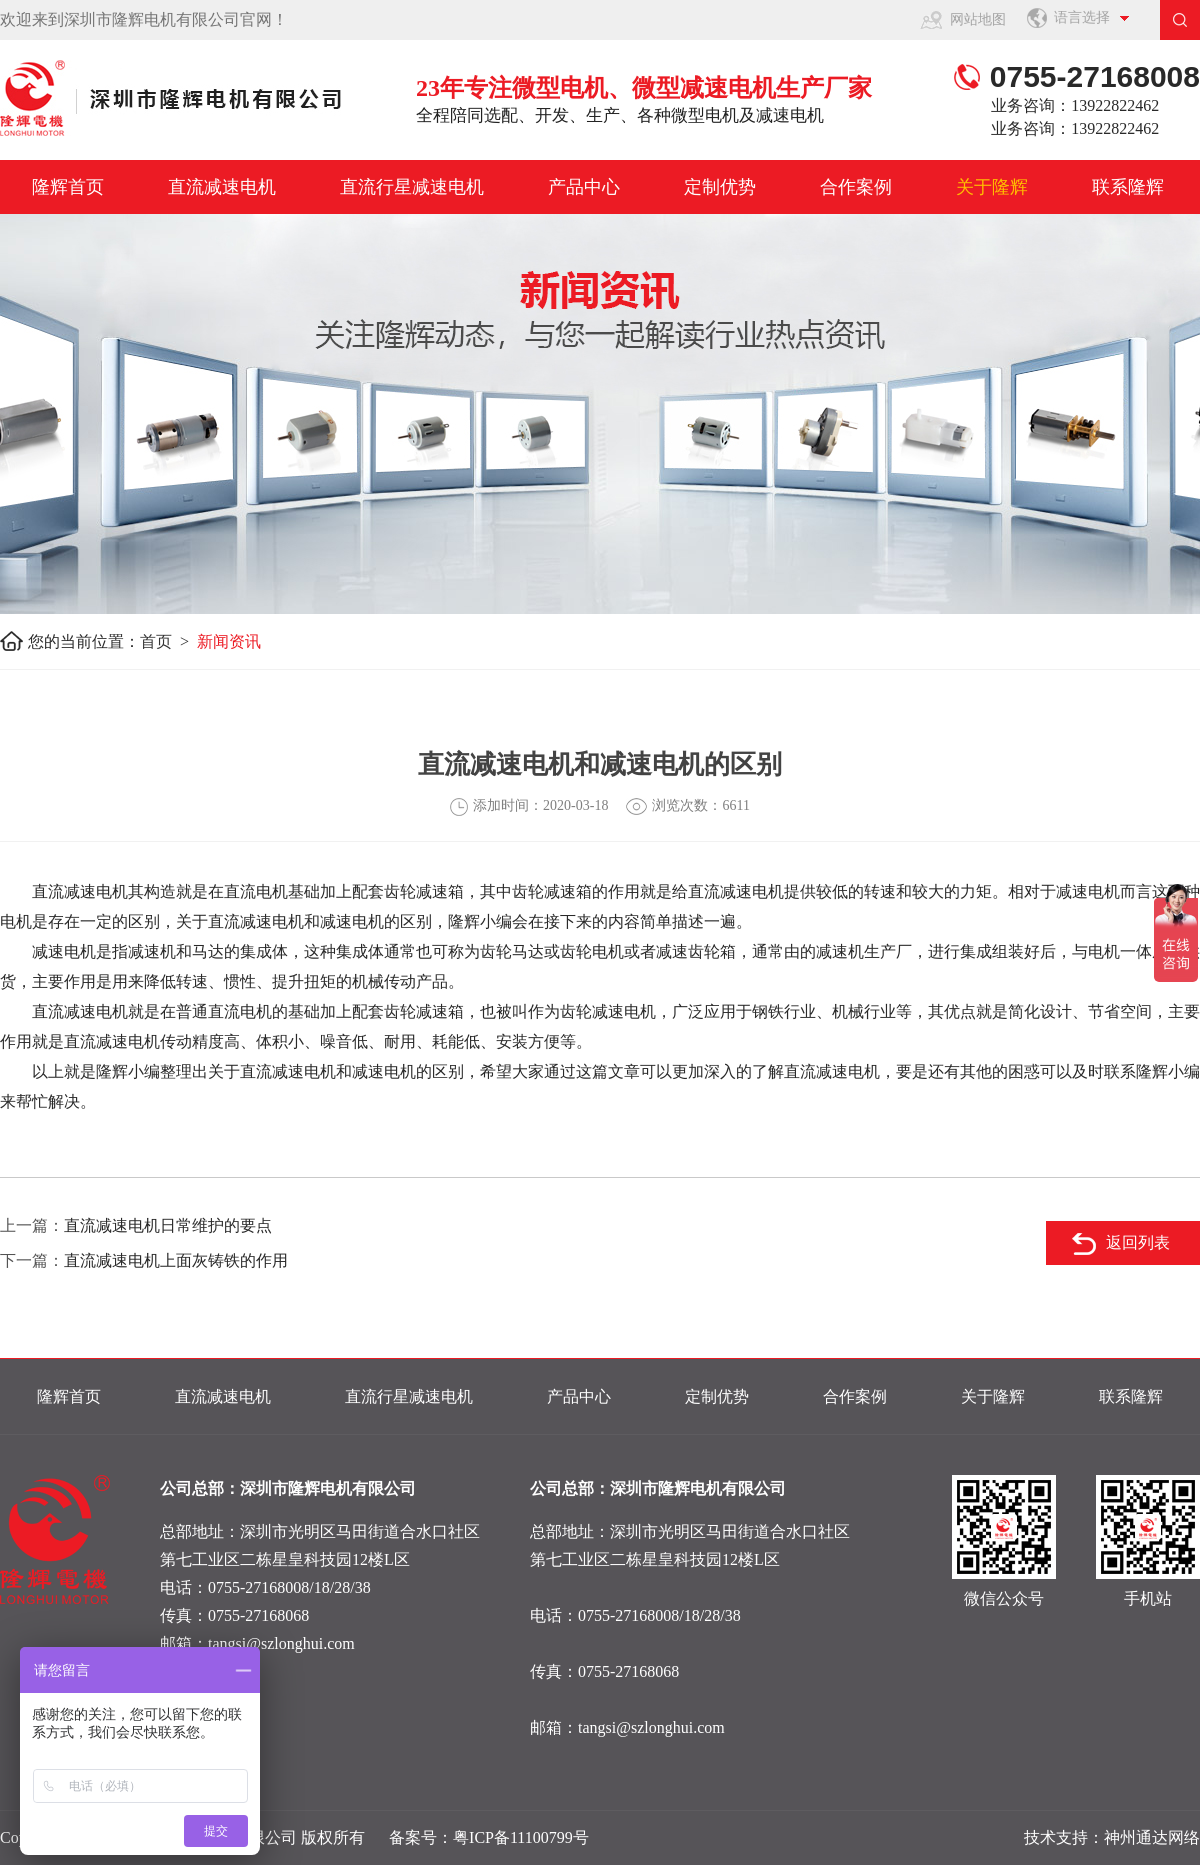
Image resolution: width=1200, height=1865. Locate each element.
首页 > (168, 641)
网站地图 (978, 19)
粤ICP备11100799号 (521, 1837)
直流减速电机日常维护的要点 (168, 1225)
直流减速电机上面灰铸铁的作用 (176, 1260)
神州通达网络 (1152, 1837)
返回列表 (1138, 1242)
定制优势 (720, 187)
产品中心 (584, 187)
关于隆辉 (992, 187)
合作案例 (856, 187)
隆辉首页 (68, 187)
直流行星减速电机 (412, 187)
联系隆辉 (1128, 187)
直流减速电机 (222, 187)
